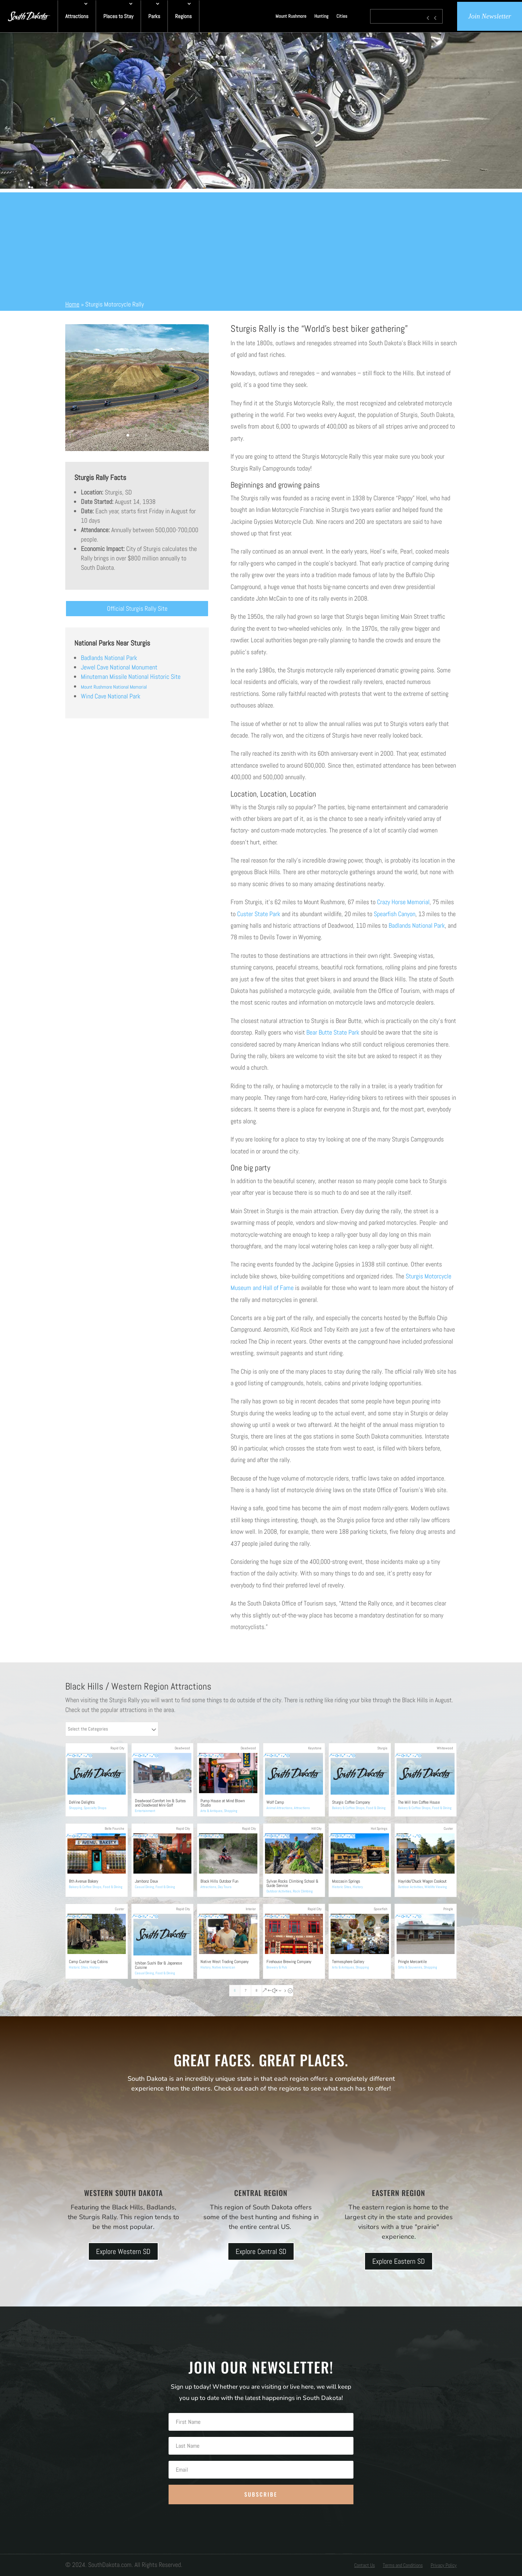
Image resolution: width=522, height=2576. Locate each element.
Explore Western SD (123, 2251)
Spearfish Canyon (394, 914)
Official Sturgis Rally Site (137, 608)
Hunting (321, 16)
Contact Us (364, 2565)
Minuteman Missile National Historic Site (131, 676)
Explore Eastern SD (398, 2261)
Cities (341, 16)
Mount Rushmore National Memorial (114, 687)
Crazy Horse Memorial (403, 902)
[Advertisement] (261, 243)
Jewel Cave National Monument (119, 667)
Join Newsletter (489, 16)
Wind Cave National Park (110, 696)
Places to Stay (118, 16)
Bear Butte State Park (332, 1032)
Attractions (76, 16)
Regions (183, 16)
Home (72, 304)
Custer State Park (258, 914)
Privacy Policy (444, 2565)
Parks (154, 16)
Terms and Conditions (403, 2565)
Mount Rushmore (291, 16)
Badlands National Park (109, 658)
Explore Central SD (261, 2251)
